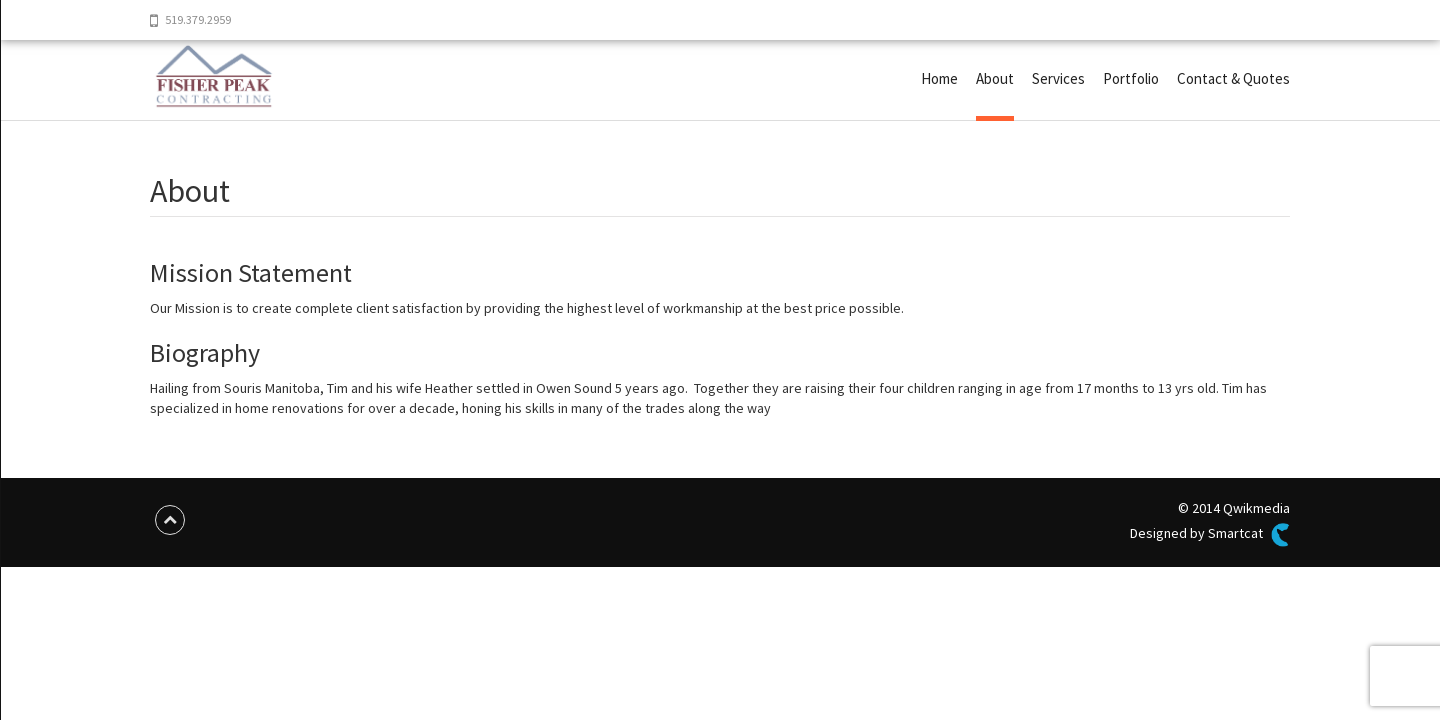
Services (1058, 78)
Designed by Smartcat (1210, 535)
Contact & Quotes (1233, 78)
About (995, 78)
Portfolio (1131, 78)
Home (939, 78)
